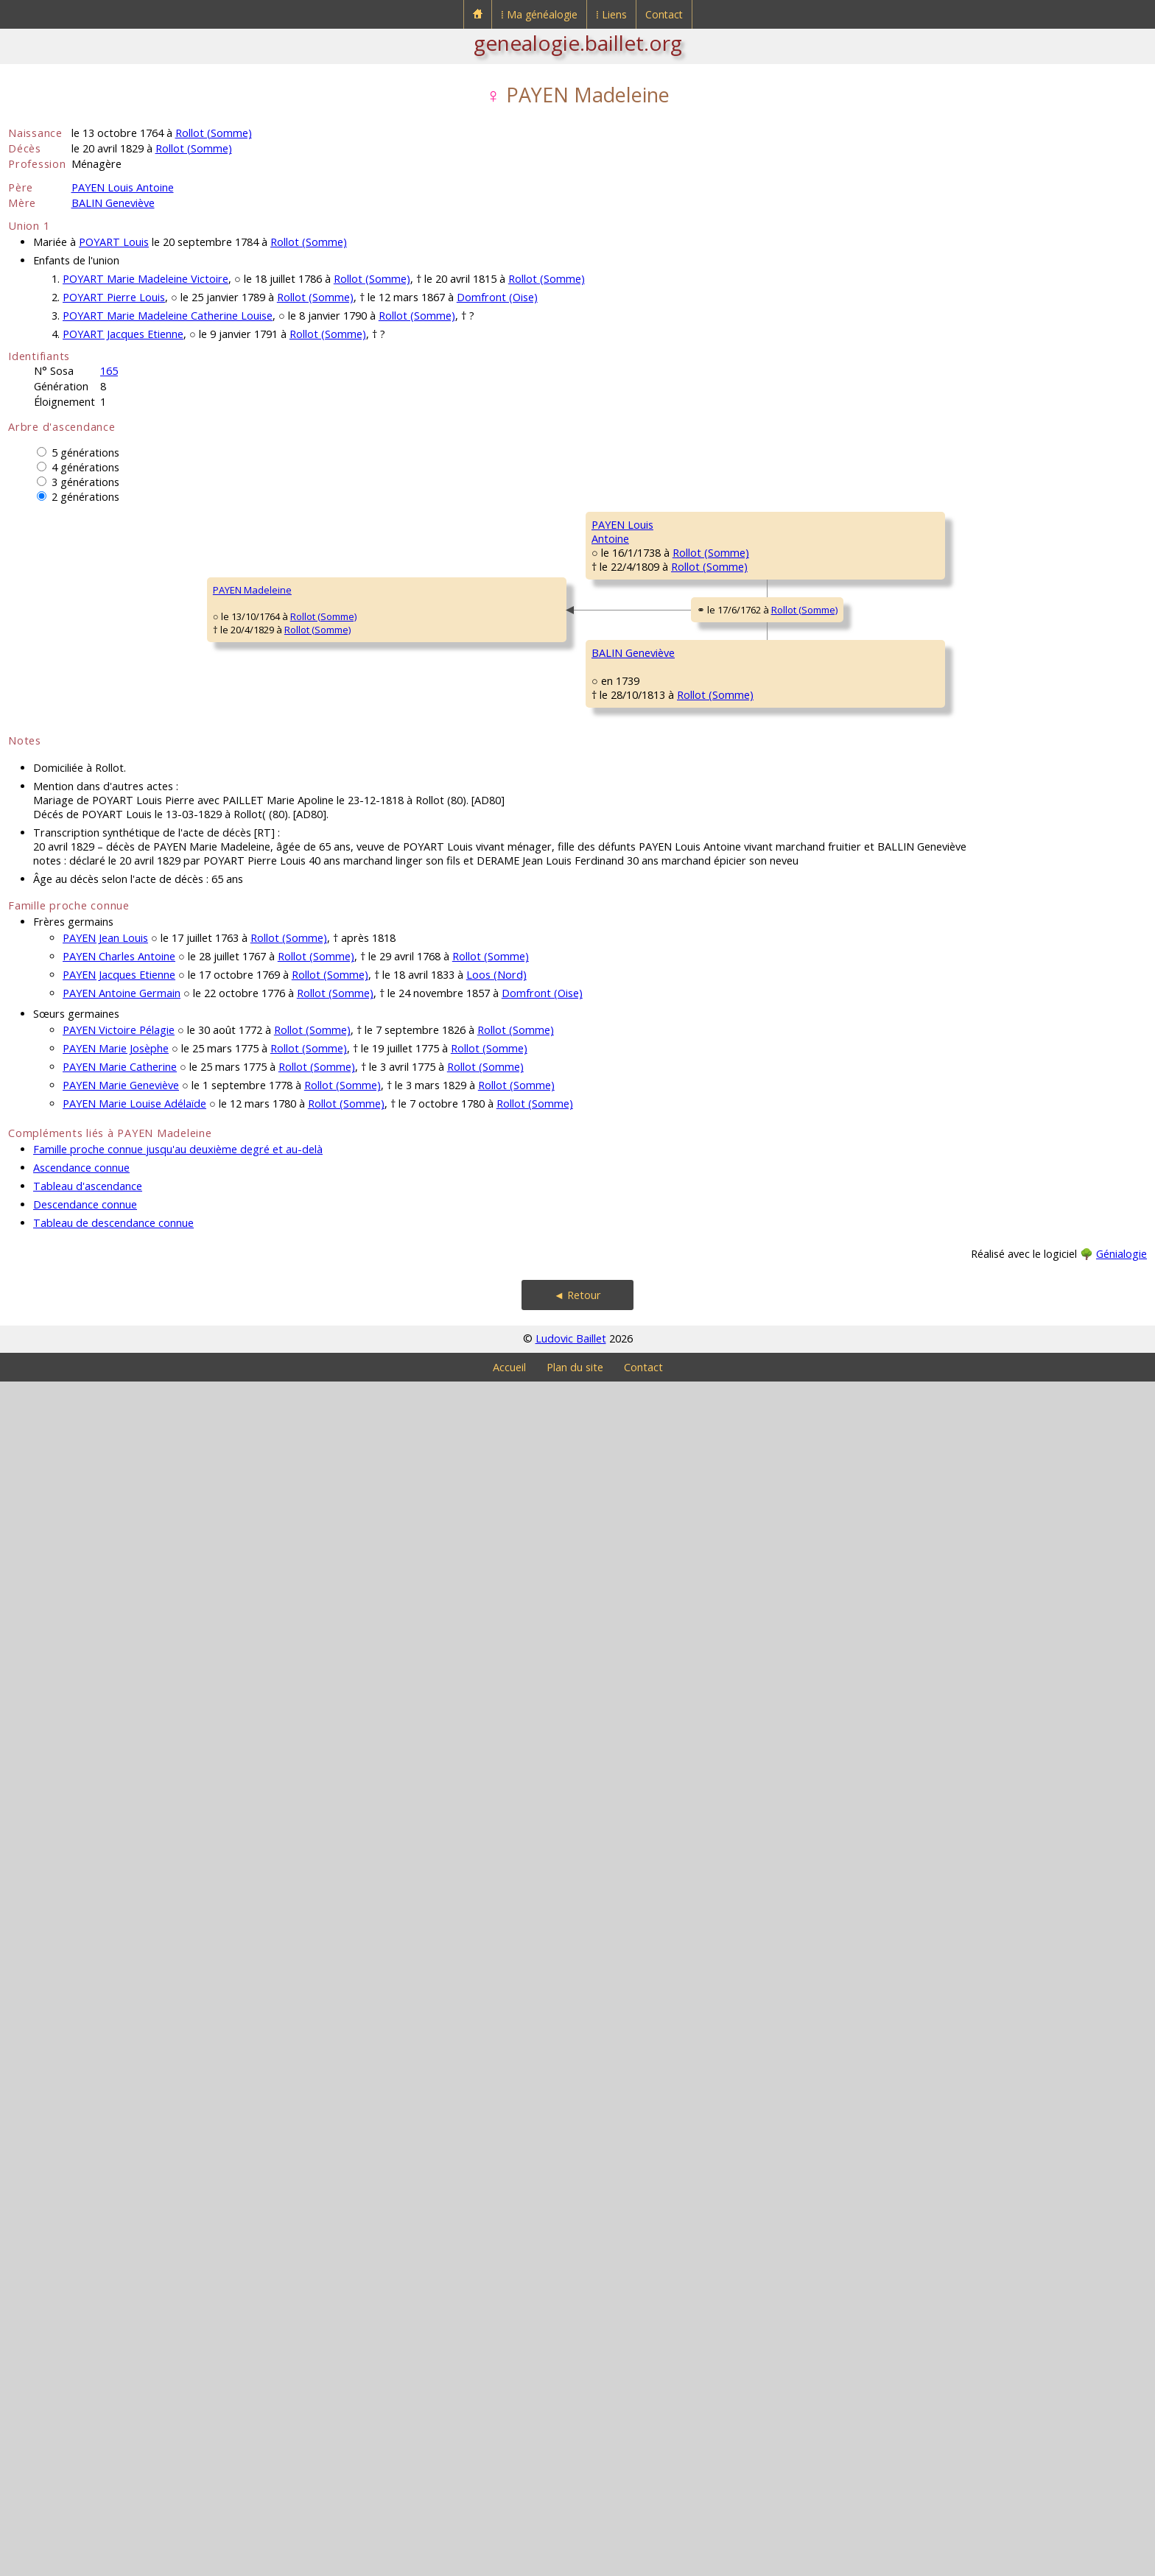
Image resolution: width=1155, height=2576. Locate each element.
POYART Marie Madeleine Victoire (145, 279)
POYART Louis (114, 242)
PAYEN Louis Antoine (122, 187)
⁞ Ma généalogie (539, 14)
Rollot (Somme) (213, 133)
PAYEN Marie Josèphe (116, 2243)
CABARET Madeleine (751, 1098)
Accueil (509, 2562)
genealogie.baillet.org (578, 43)
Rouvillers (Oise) (1025, 550)
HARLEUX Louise (971, 1319)
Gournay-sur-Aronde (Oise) (834, 595)
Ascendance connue (81, 2362)
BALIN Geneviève (113, 203)
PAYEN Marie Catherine (120, 2261)
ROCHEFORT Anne (746, 745)
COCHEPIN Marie (972, 612)
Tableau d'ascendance (87, 2380)
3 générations (85, 482)
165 (109, 371)
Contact (664, 14)
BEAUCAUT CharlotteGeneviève (522, 1724)
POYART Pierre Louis (114, 297)
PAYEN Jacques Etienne (119, 2169)
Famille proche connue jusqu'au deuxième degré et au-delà (178, 2344)
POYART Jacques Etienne (123, 334)
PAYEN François (740, 568)
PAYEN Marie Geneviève (121, 2280)
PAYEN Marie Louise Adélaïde (134, 2298)
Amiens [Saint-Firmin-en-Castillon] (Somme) (832, 1387)
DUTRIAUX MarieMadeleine (513, 1017)
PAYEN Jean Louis (105, 2132)
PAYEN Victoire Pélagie (119, 2224)
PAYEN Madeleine (57, 1187)
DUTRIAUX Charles (747, 922)
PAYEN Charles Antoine (119, 2151)
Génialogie (1121, 2448)
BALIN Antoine (507, 1363)
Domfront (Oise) (497, 297)
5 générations (85, 453)
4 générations (85, 467)
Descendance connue (85, 2399)
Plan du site (575, 2562)
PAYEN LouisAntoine (275, 840)
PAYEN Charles (509, 657)
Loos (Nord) (496, 2169)
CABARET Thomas (974, 1054)
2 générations (85, 497)
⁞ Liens (611, 14)
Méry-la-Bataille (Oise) (598, 683)
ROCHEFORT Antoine (980, 701)
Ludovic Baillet (571, 2533)
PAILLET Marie (966, 1143)
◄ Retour (577, 2489)
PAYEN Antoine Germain (121, 2188)
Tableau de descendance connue (113, 2417)
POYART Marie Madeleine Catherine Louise (168, 316)
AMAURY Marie (739, 1452)
